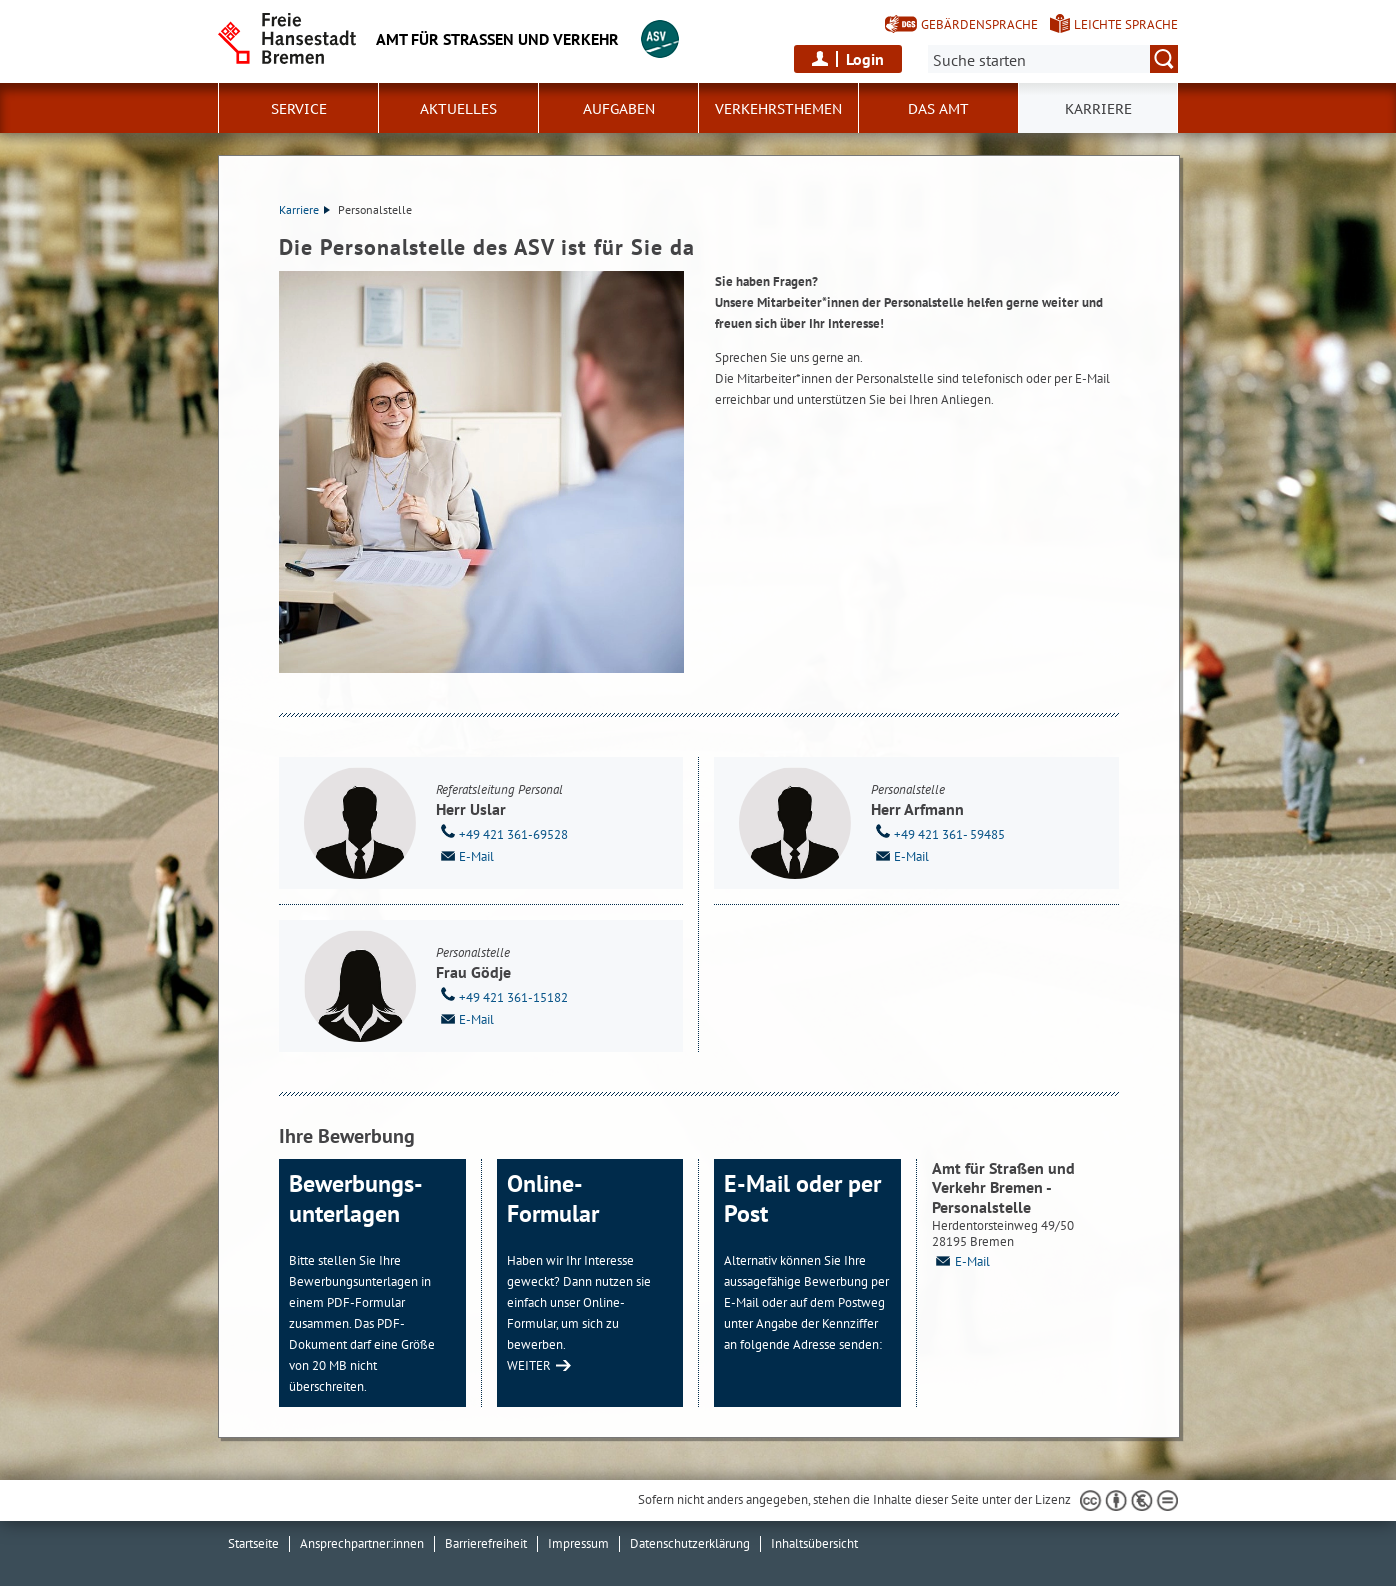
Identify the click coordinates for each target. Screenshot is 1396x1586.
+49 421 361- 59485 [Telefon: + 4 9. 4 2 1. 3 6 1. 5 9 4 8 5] (938, 833)
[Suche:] (1053, 59)
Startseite (253, 1543)
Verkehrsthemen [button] (778, 109)
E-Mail (465, 855)
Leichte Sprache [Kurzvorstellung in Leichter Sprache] (1126, 24)
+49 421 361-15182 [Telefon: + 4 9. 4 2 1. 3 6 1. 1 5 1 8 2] (502, 996)
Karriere (304, 209)
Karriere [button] (1098, 109)
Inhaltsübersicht (814, 1543)
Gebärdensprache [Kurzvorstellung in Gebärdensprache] (979, 24)
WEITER (529, 1365)
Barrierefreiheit (486, 1543)
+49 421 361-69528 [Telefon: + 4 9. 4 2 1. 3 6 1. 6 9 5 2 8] (502, 833)
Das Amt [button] (938, 109)
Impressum (578, 1543)
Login (865, 59)
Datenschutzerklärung (690, 1543)
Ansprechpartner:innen (362, 1543)
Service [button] (299, 109)
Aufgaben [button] (619, 109)
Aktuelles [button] (458, 109)
